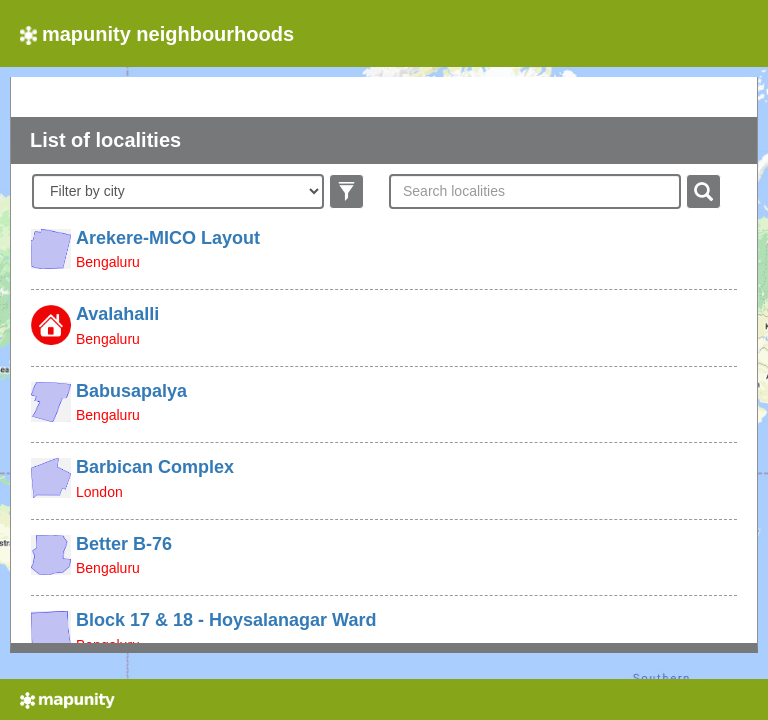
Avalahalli (117, 314)
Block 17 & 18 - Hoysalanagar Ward (226, 620)
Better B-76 (124, 544)
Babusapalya (131, 391)
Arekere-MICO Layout (168, 238)
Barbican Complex (155, 467)
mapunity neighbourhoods (157, 34)
